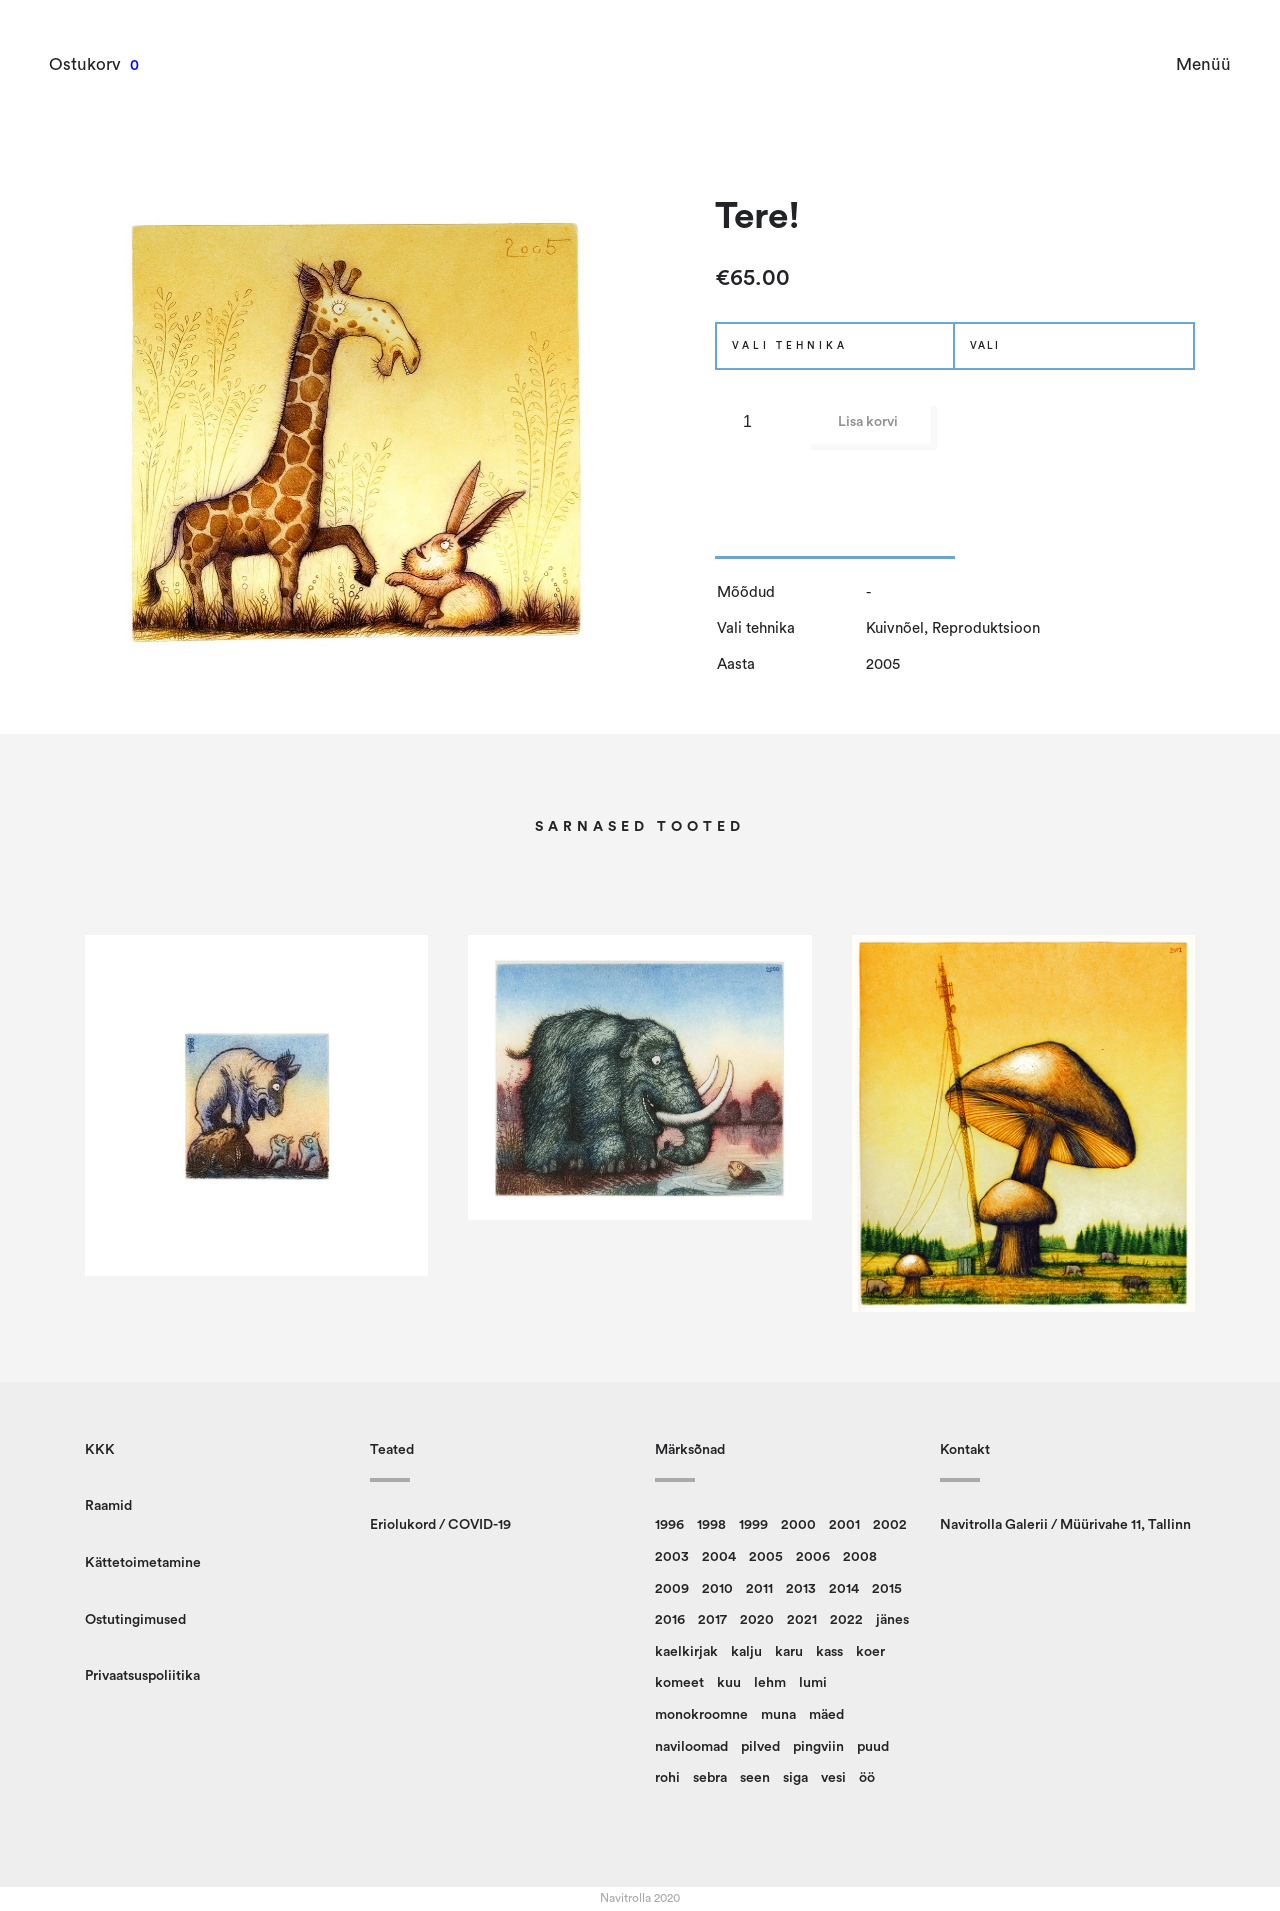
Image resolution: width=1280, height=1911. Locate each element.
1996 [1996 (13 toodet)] (669, 1525)
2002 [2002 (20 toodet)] (890, 1525)
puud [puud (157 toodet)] (873, 1747)
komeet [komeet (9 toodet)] (679, 1683)
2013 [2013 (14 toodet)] (801, 1589)
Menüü (1202, 64)
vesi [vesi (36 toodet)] (833, 1778)
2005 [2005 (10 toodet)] (766, 1557)
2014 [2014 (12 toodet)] (844, 1589)
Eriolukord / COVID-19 (440, 1525)
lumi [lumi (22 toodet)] (813, 1683)
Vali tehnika (790, 346)
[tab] (835, 544)
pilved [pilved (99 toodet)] (760, 1747)
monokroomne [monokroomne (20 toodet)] (701, 1715)
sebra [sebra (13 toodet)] (710, 1778)
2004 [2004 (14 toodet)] (719, 1557)
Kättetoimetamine (143, 1563)
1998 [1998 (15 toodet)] (711, 1525)
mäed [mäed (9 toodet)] (826, 1715)
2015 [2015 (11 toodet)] (887, 1589)
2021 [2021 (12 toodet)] (802, 1620)
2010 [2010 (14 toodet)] (717, 1589)
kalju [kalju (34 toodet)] (746, 1652)
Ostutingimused (135, 1620)
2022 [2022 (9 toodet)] (846, 1620)
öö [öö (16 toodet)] (867, 1778)
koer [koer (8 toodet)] (870, 1652)
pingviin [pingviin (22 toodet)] (818, 1747)
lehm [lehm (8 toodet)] (770, 1683)
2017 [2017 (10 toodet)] (712, 1620)
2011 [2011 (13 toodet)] (759, 1589)
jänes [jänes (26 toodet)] (892, 1620)
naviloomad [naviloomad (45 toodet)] (691, 1747)
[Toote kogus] (755, 422)
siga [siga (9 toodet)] (795, 1778)
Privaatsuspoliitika (142, 1676)
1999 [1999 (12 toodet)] (753, 1525)
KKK (100, 1450)
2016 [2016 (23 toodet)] (670, 1620)
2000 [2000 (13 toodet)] (798, 1525)
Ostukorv (86, 64)
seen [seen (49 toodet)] (755, 1778)
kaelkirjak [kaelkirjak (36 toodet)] (686, 1652)
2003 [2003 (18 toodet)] (672, 1557)
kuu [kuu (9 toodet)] (729, 1683)
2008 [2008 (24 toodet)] (860, 1557)
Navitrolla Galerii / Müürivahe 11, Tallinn (1065, 1525)
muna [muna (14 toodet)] (778, 1715)
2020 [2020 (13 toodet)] (757, 1620)
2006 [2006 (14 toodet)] (813, 1557)
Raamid (108, 1506)
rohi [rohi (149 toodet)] (667, 1778)
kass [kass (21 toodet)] (829, 1652)
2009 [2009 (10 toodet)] (672, 1589)
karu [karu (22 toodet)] (789, 1652)
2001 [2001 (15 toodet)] (844, 1525)
